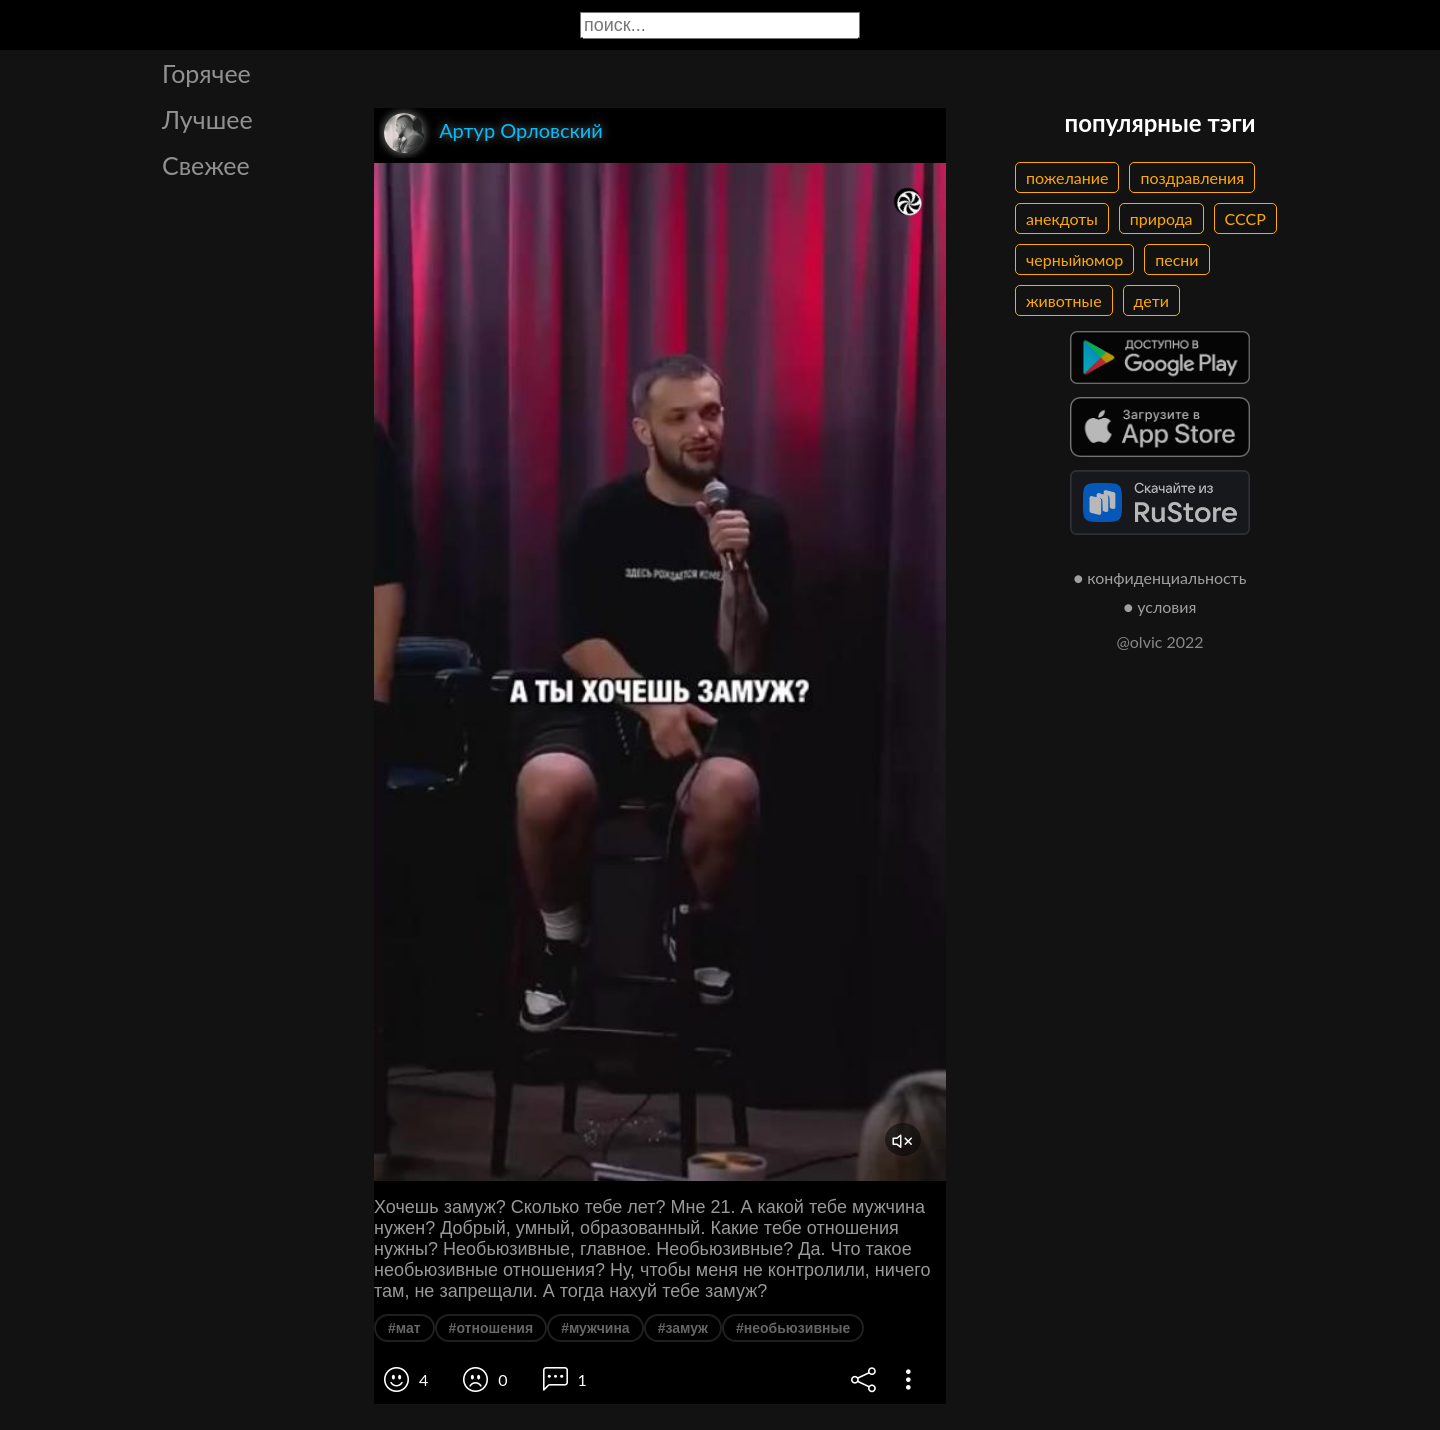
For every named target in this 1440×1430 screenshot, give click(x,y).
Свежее (206, 165)
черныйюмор (1074, 259)
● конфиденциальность (1160, 577)
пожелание (1067, 177)
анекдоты (1062, 218)
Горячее (206, 73)
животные (1064, 300)
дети (1151, 300)
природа (1161, 218)
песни (1176, 259)
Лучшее (207, 119)
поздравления (1192, 177)
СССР (1245, 218)
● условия (1160, 606)
